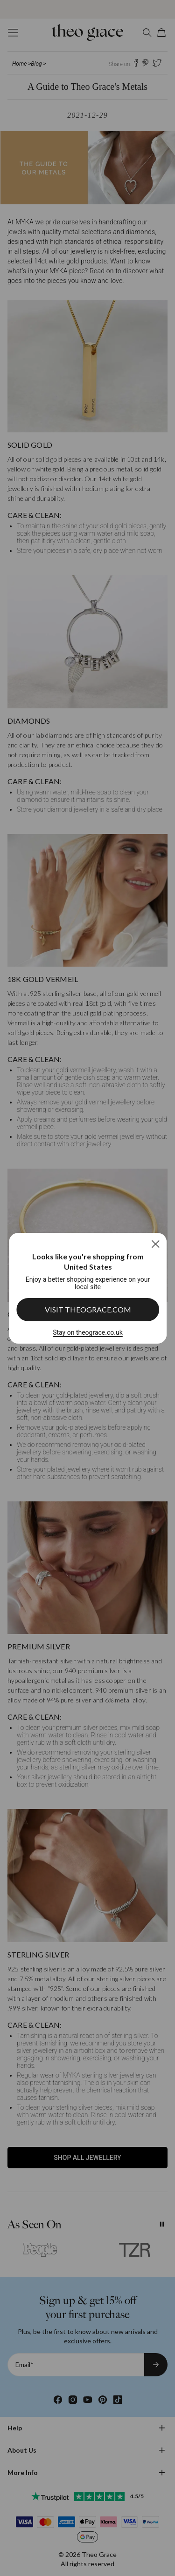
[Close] (155, 1244)
